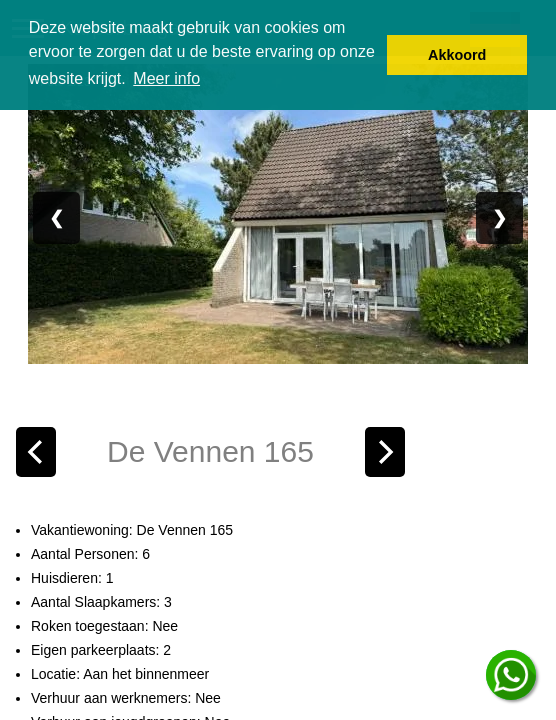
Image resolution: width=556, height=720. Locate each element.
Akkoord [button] (457, 55)
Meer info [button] (166, 78)
